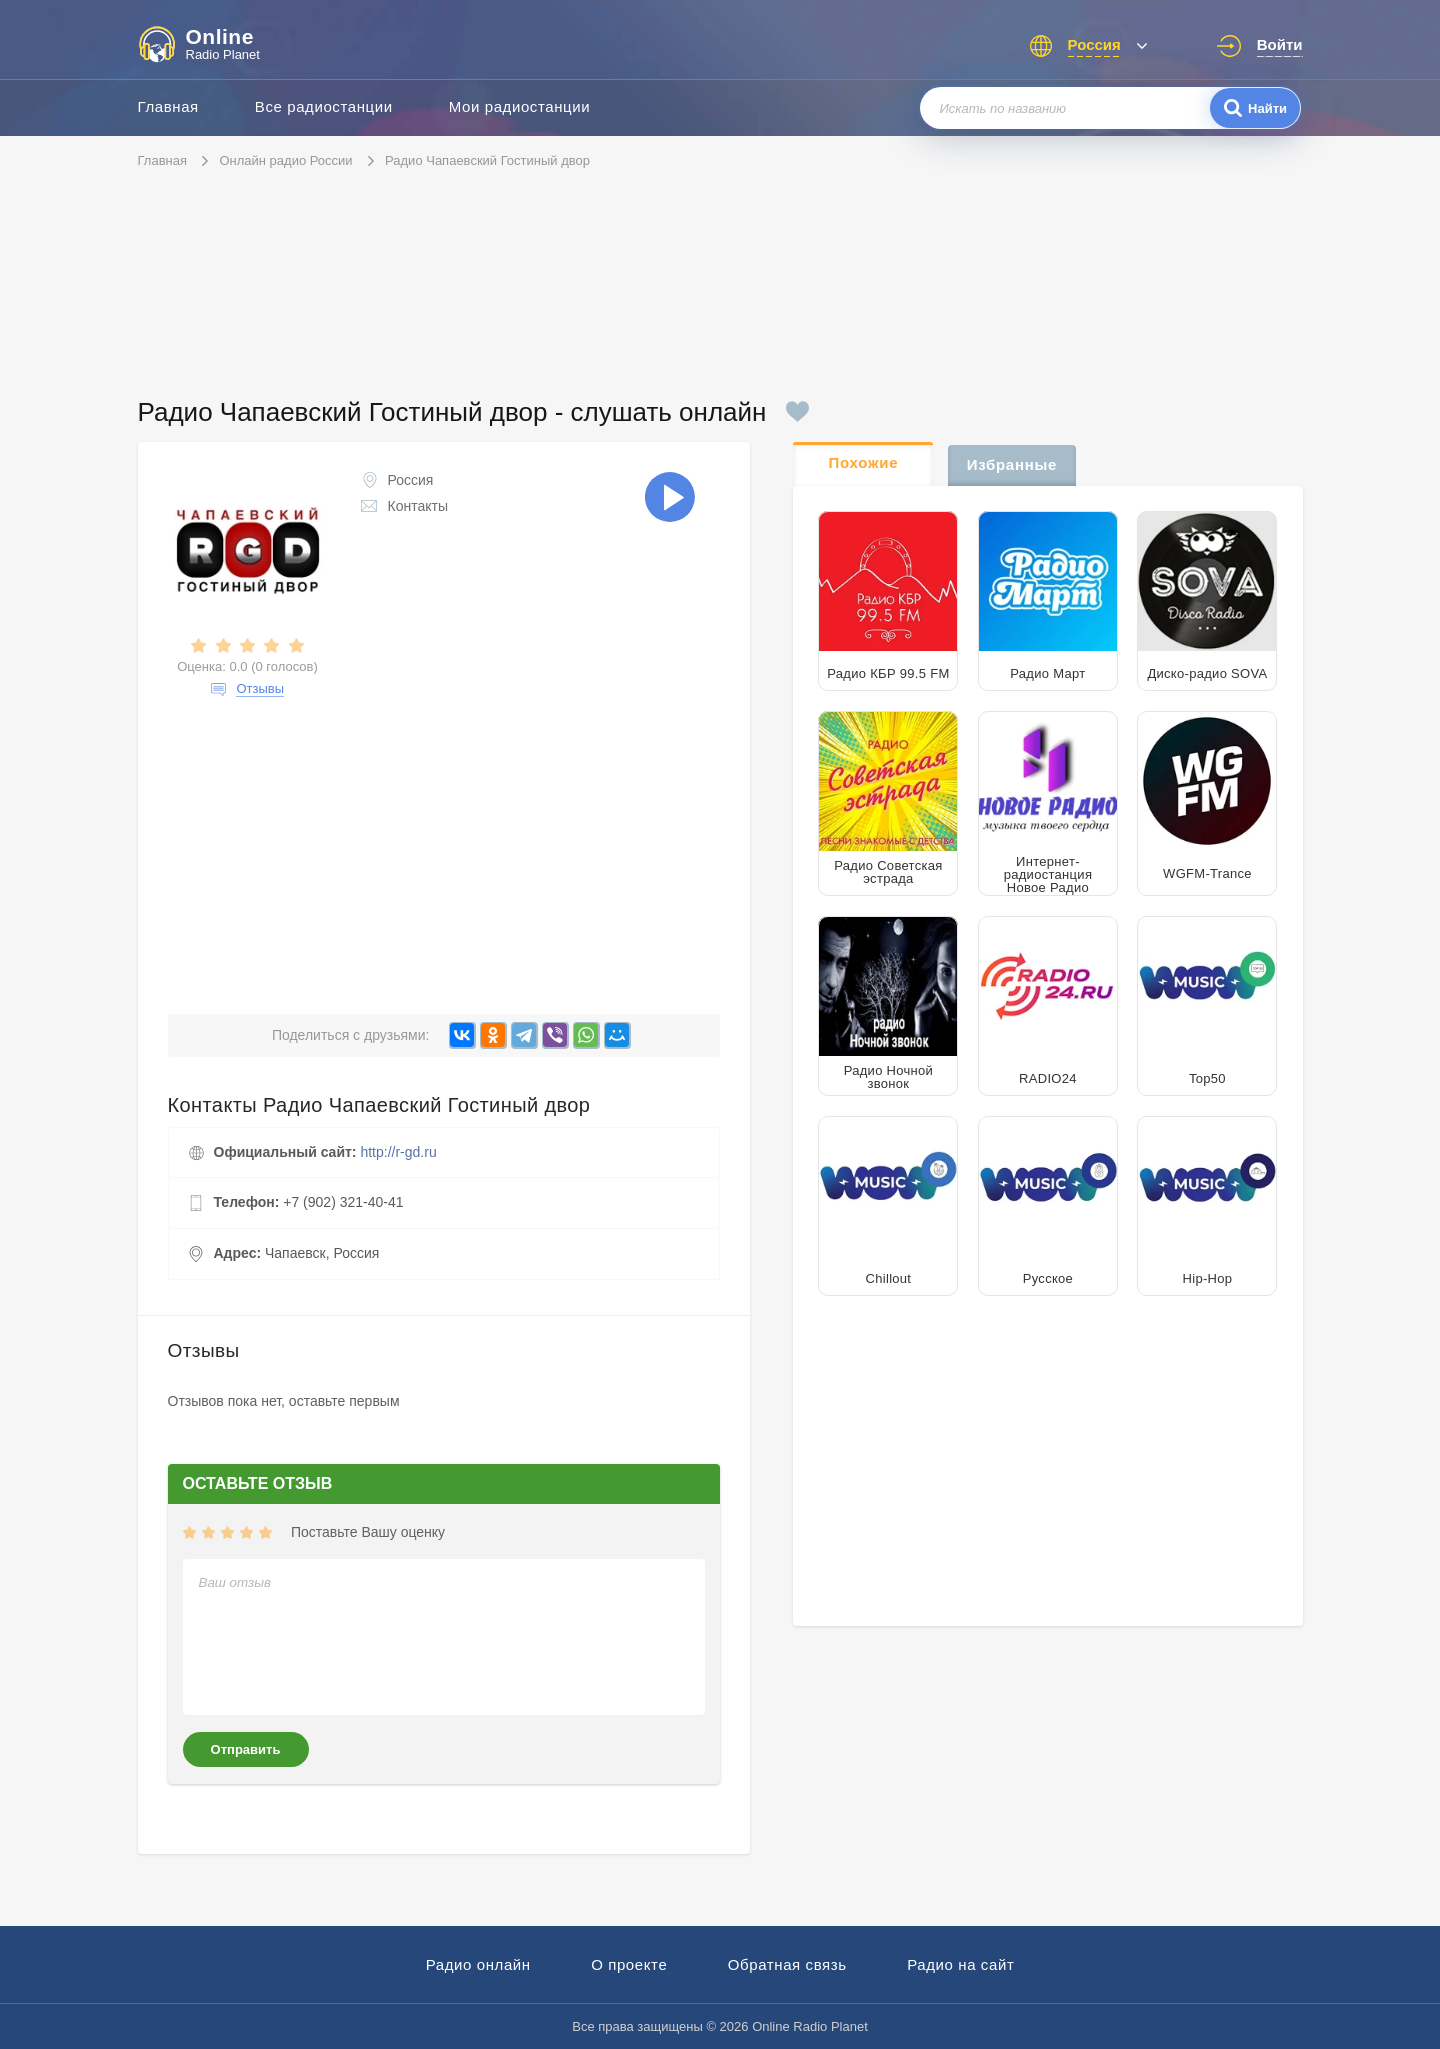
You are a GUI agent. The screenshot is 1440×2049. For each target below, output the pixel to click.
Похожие (864, 462)
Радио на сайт (960, 1964)
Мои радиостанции (520, 106)
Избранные (1012, 464)
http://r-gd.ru (398, 1152)
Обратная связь (787, 1964)
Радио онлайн (478, 1964)
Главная (168, 106)
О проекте (629, 1964)
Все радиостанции (324, 106)
